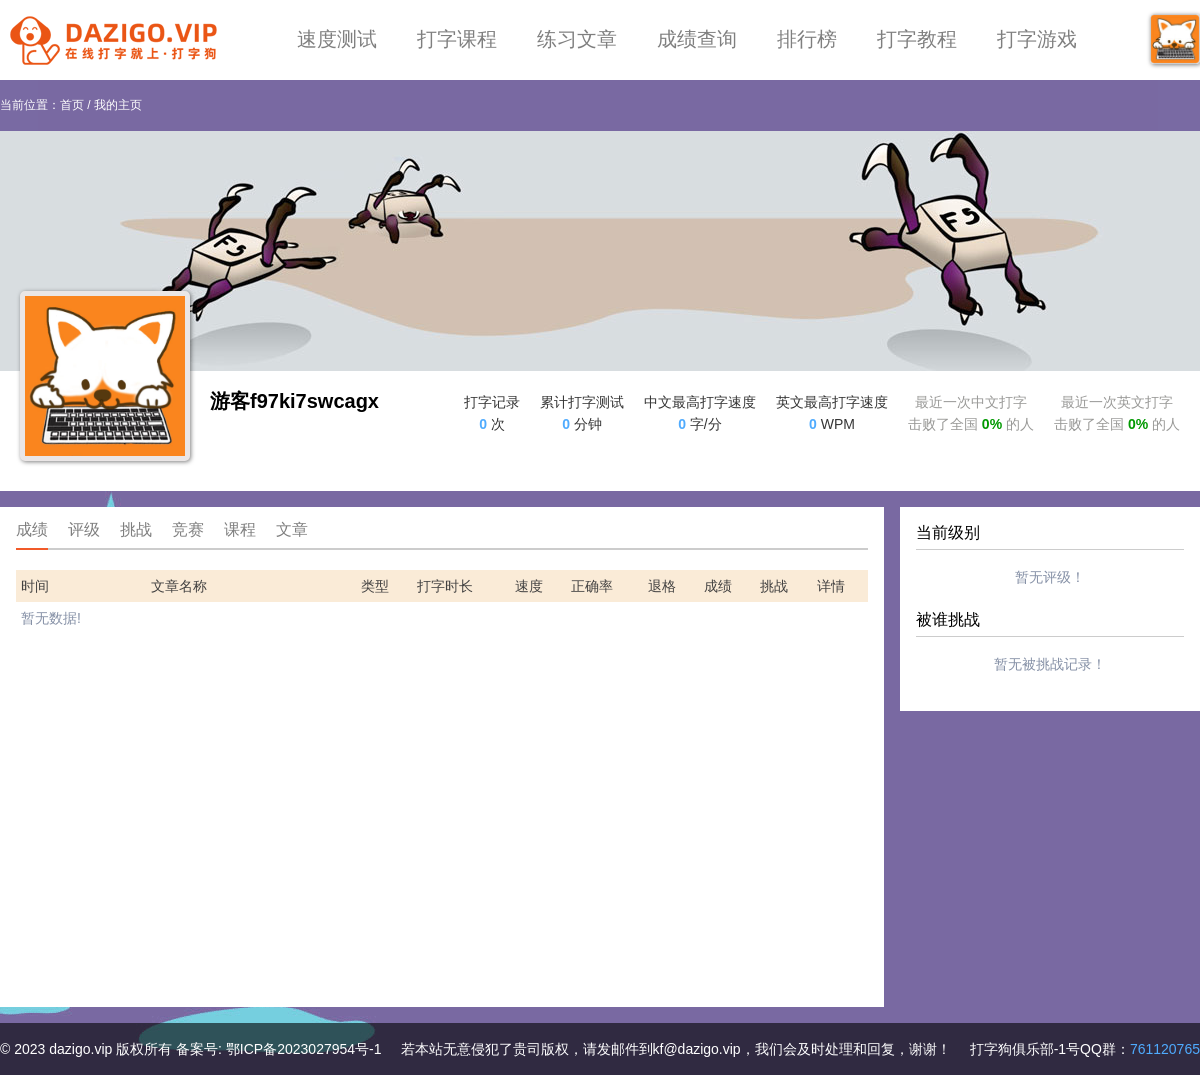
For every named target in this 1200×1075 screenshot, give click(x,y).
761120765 (1165, 1049)
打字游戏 (1037, 39)
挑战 (136, 529)
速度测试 (337, 39)
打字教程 (917, 39)
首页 (72, 105)
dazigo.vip (80, 1049)
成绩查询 (697, 39)
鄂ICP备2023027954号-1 (304, 1049)
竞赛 (188, 529)
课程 (240, 529)
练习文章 (577, 39)
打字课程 (457, 39)
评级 (84, 529)
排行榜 (807, 39)
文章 (292, 529)
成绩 (32, 529)
